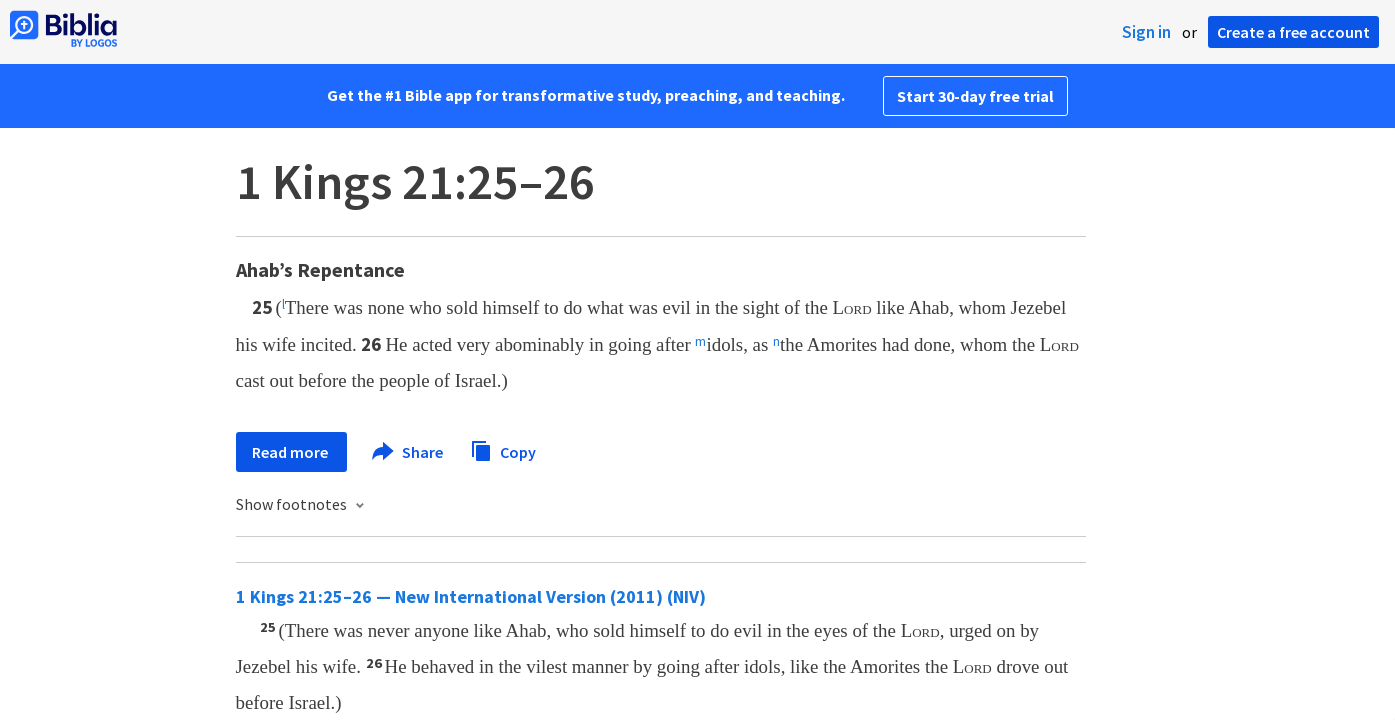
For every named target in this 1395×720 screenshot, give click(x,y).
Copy (503, 449)
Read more (291, 452)
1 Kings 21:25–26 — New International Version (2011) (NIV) (471, 596)
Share (408, 452)
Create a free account (1293, 32)
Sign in (1146, 32)
